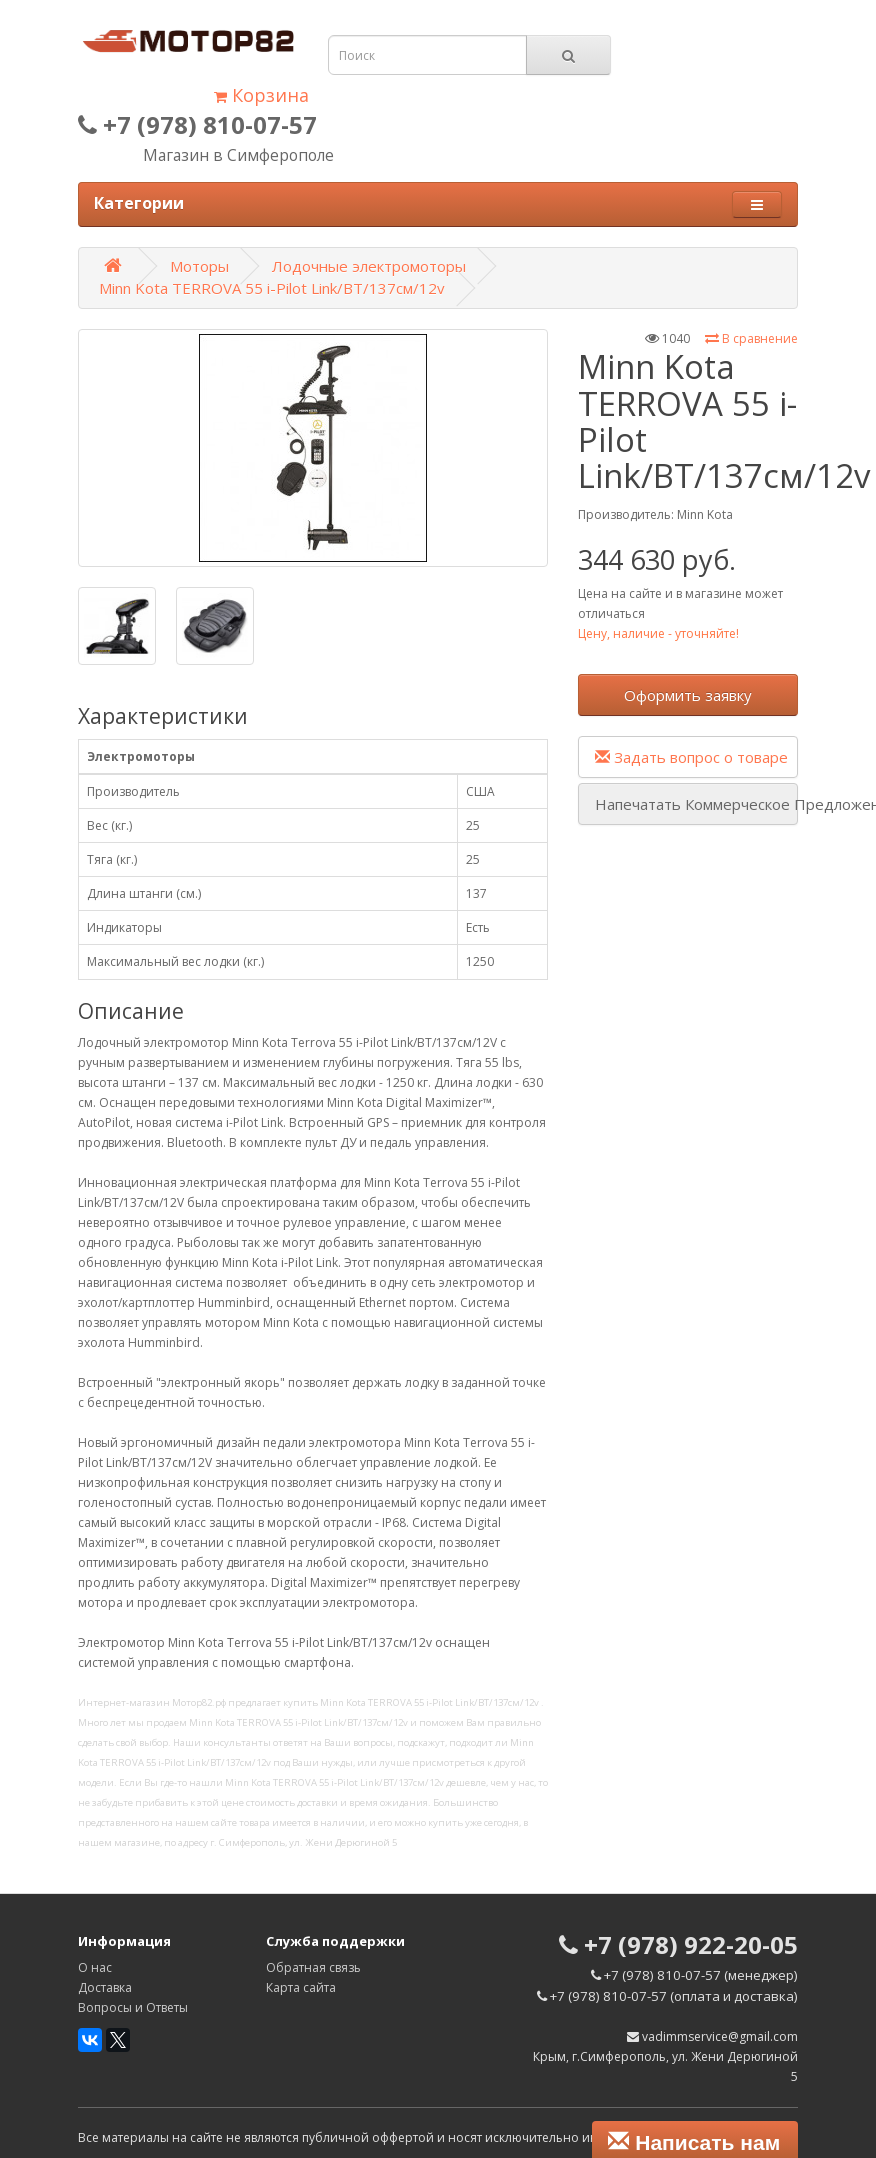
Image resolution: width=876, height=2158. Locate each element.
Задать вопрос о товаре (691, 757)
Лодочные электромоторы (369, 266)
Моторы (199, 266)
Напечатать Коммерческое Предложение (696, 804)
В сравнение (751, 338)
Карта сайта (301, 1987)
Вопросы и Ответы (133, 2007)
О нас (95, 1967)
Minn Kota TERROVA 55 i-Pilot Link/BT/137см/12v (272, 288)
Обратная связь (313, 1967)
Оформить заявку (688, 695)
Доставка (105, 1987)
